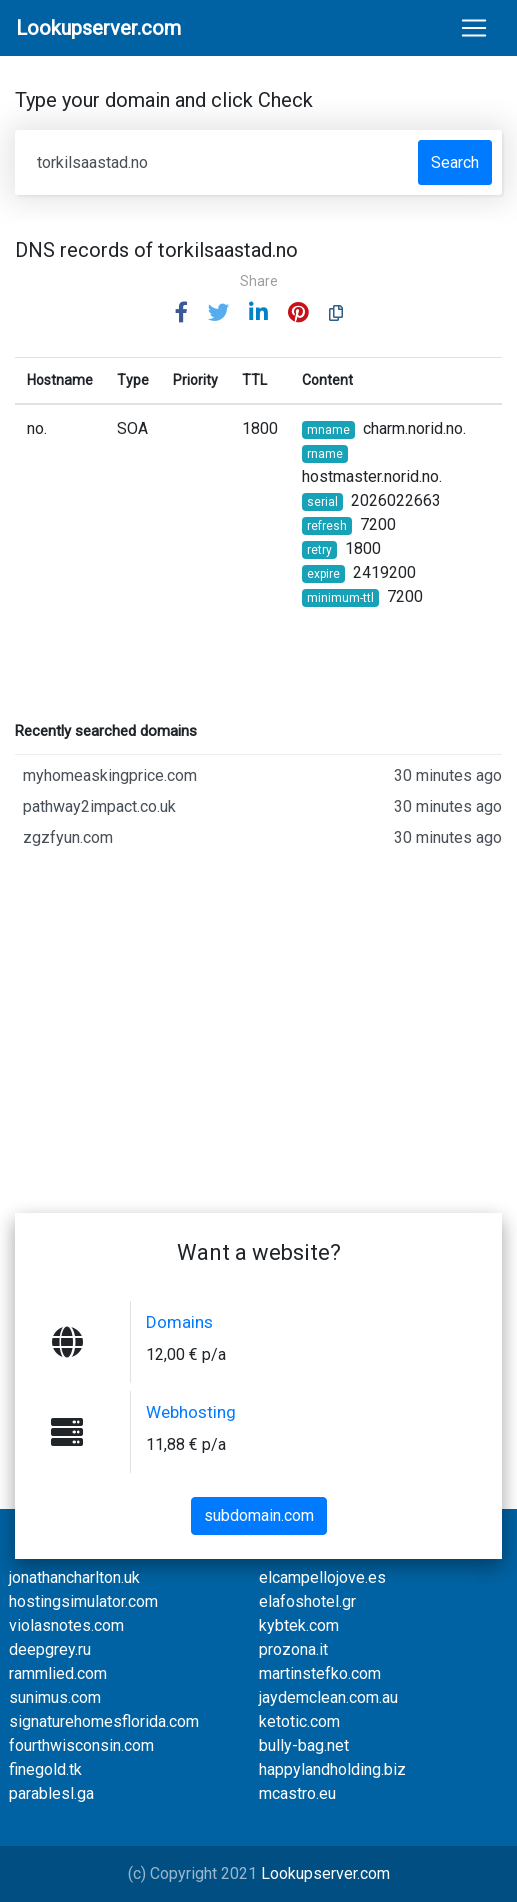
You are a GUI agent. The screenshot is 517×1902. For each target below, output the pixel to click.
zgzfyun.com (262, 838)
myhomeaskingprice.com (262, 776)
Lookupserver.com (325, 1873)
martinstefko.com (320, 1673)
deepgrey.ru (50, 1649)
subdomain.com (259, 1515)
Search (455, 162)
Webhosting (191, 1412)
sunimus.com (55, 1697)
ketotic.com (299, 1721)
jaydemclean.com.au (328, 1697)
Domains (179, 1322)
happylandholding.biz (332, 1769)
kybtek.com (299, 1625)
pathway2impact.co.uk (262, 807)
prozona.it (293, 1649)
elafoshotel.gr (307, 1601)
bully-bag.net (304, 1745)
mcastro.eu (297, 1793)
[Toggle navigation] (474, 28)
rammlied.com (58, 1673)
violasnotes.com (66, 1625)
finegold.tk (45, 1769)
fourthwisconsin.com (81, 1745)
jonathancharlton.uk (74, 1577)
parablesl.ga (51, 1793)
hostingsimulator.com (83, 1601)
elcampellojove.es (322, 1577)
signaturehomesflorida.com (104, 1721)
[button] (181, 313)
